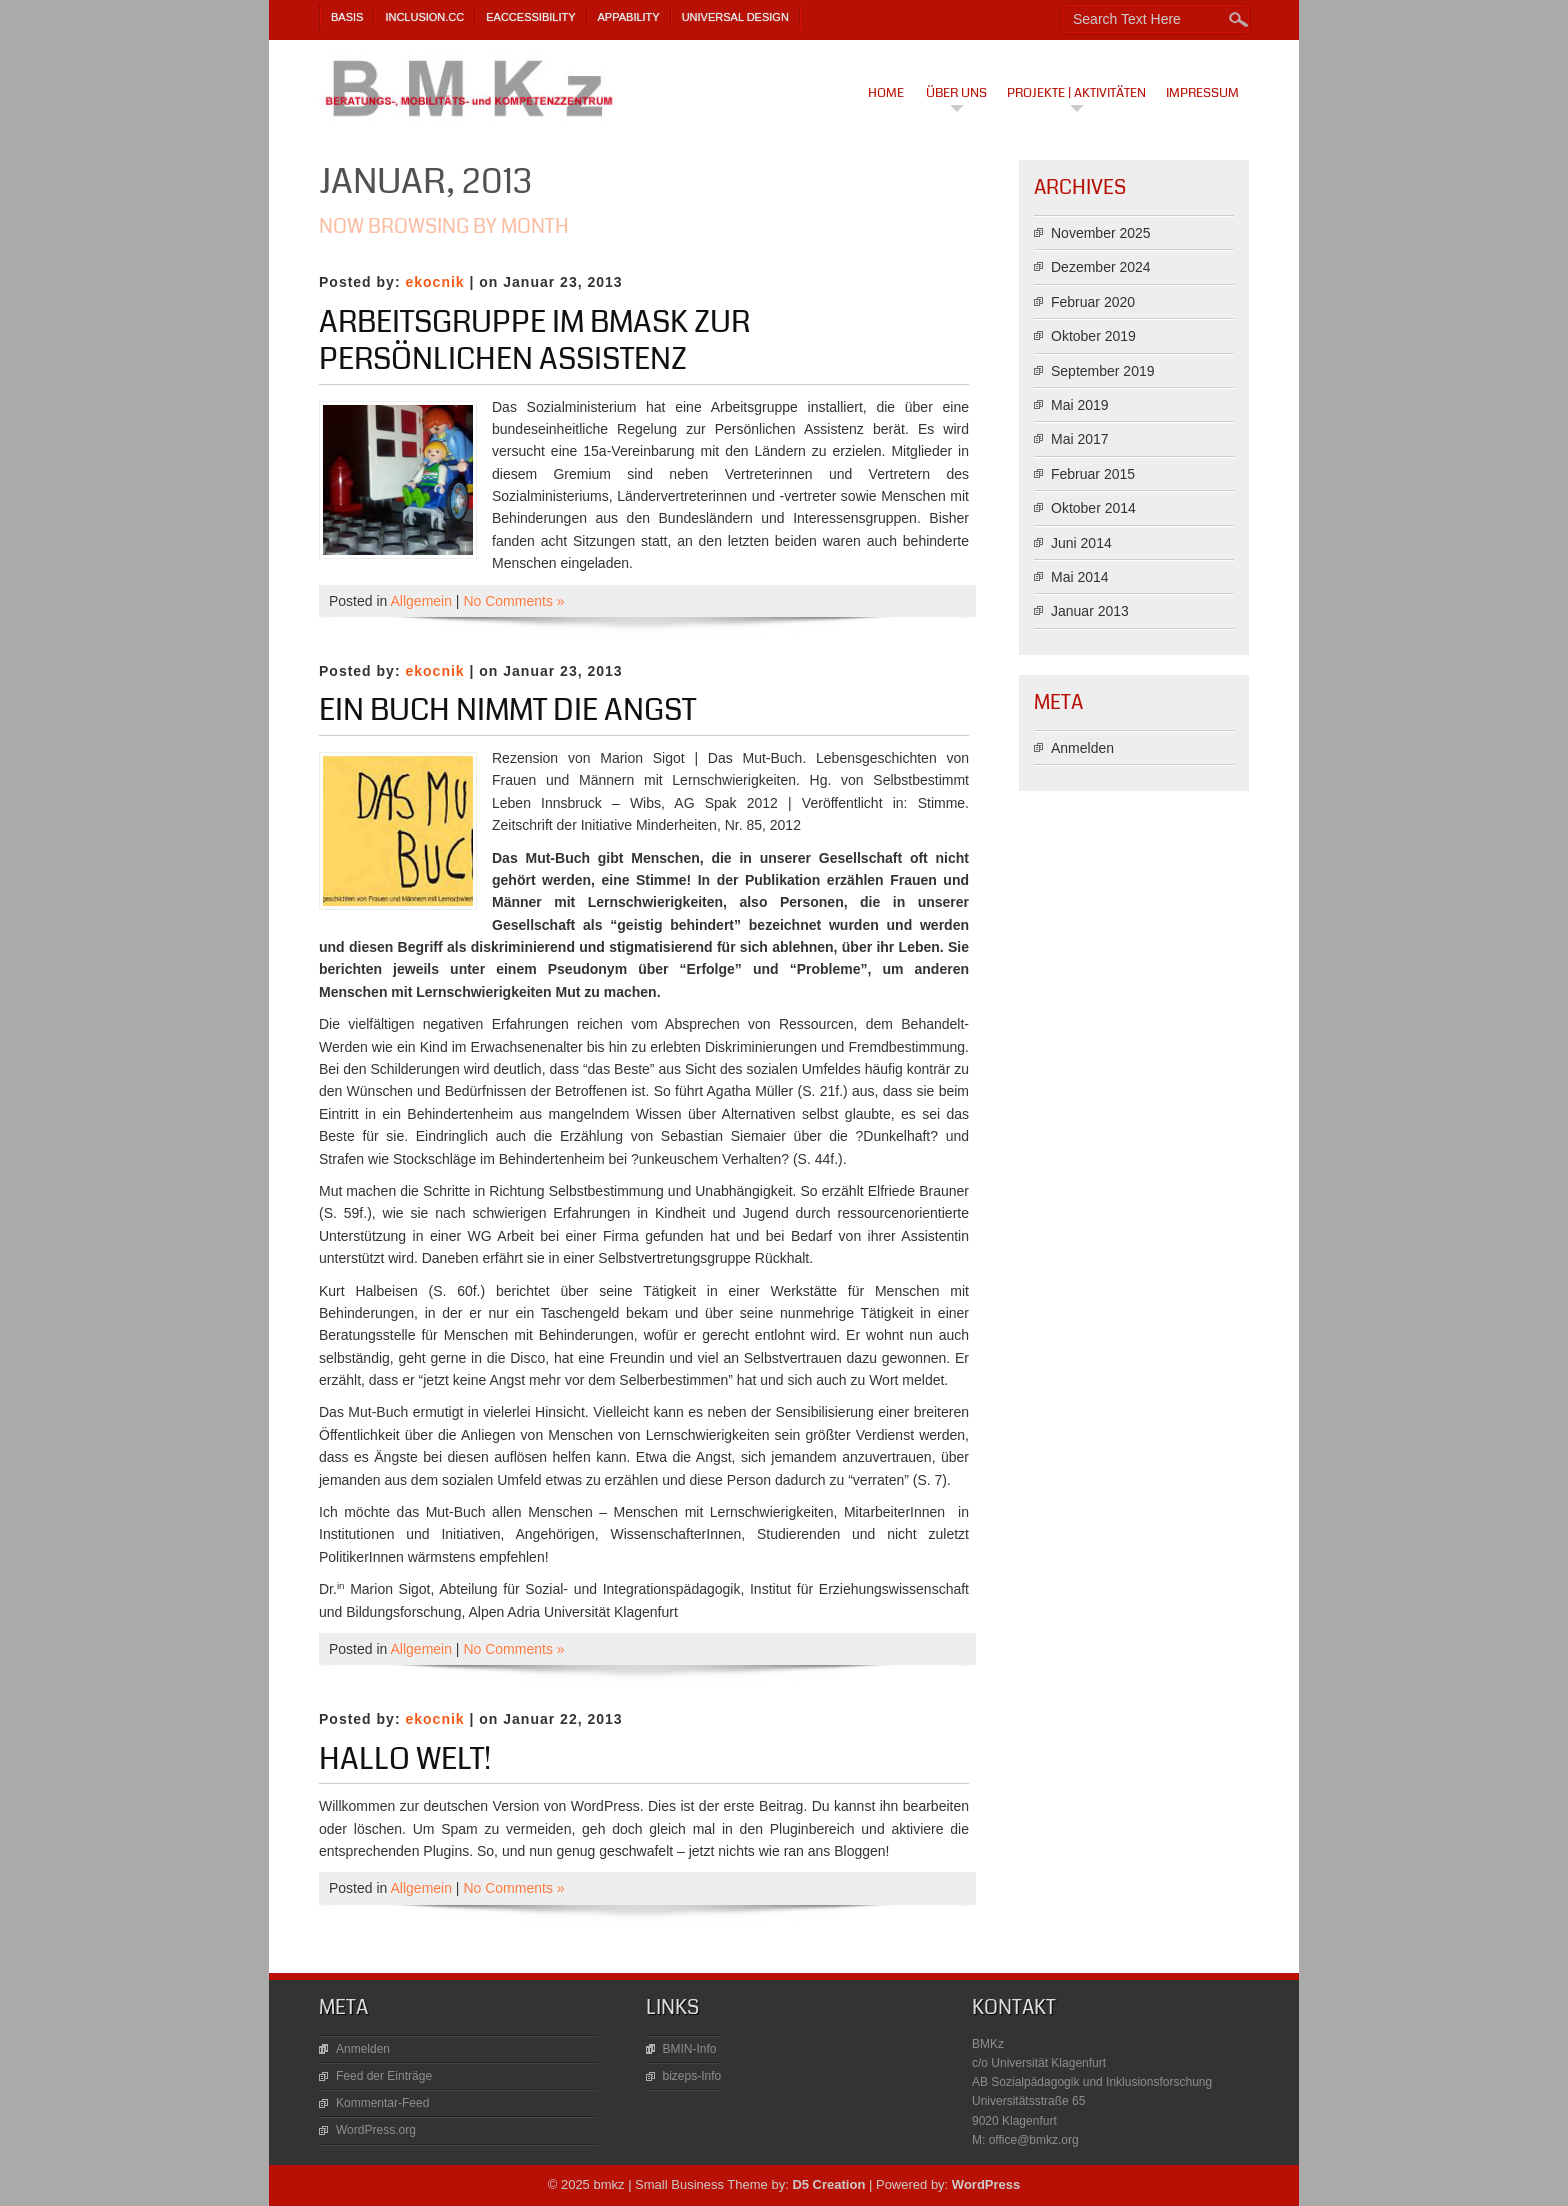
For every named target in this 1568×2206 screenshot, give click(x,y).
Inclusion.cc (424, 17)
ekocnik (434, 282)
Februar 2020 (1093, 302)
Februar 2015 (1093, 474)
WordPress (986, 2184)
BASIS (347, 17)
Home (886, 93)
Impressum (1202, 93)
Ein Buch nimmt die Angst (507, 710)
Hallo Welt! (405, 1759)
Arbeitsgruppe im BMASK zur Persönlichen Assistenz (534, 341)
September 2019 (1103, 371)
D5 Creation (828, 2184)
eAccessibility (530, 17)
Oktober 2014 (1093, 508)
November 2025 (1101, 233)
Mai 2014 (1080, 577)
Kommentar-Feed (382, 2103)
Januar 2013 (1090, 611)
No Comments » (513, 601)
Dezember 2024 (1101, 267)
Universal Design (735, 17)
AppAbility (629, 17)
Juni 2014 (1081, 543)
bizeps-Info (692, 2076)
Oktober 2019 (1093, 336)
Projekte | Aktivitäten (1076, 93)
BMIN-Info (690, 2049)
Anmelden (1082, 748)
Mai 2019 (1080, 405)
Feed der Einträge (384, 2076)
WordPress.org (376, 2130)
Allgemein (421, 601)
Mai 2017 (1080, 439)
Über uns (956, 93)
